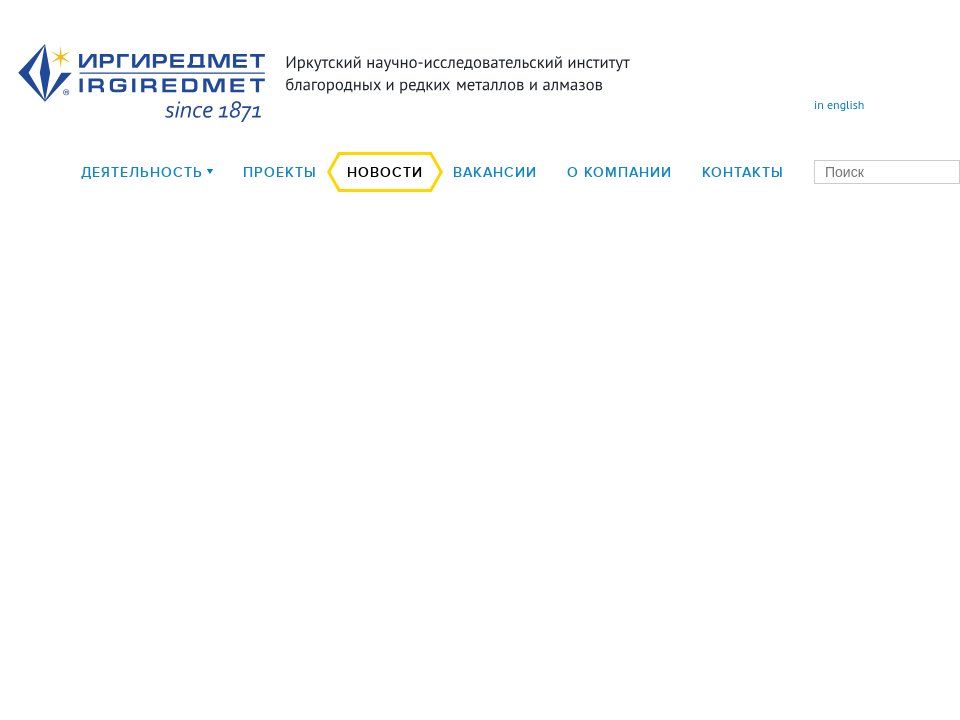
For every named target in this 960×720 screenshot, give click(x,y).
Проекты (280, 172)
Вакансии (495, 172)
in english (839, 104)
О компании (619, 172)
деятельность (142, 172)
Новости (385, 172)
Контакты (743, 172)
